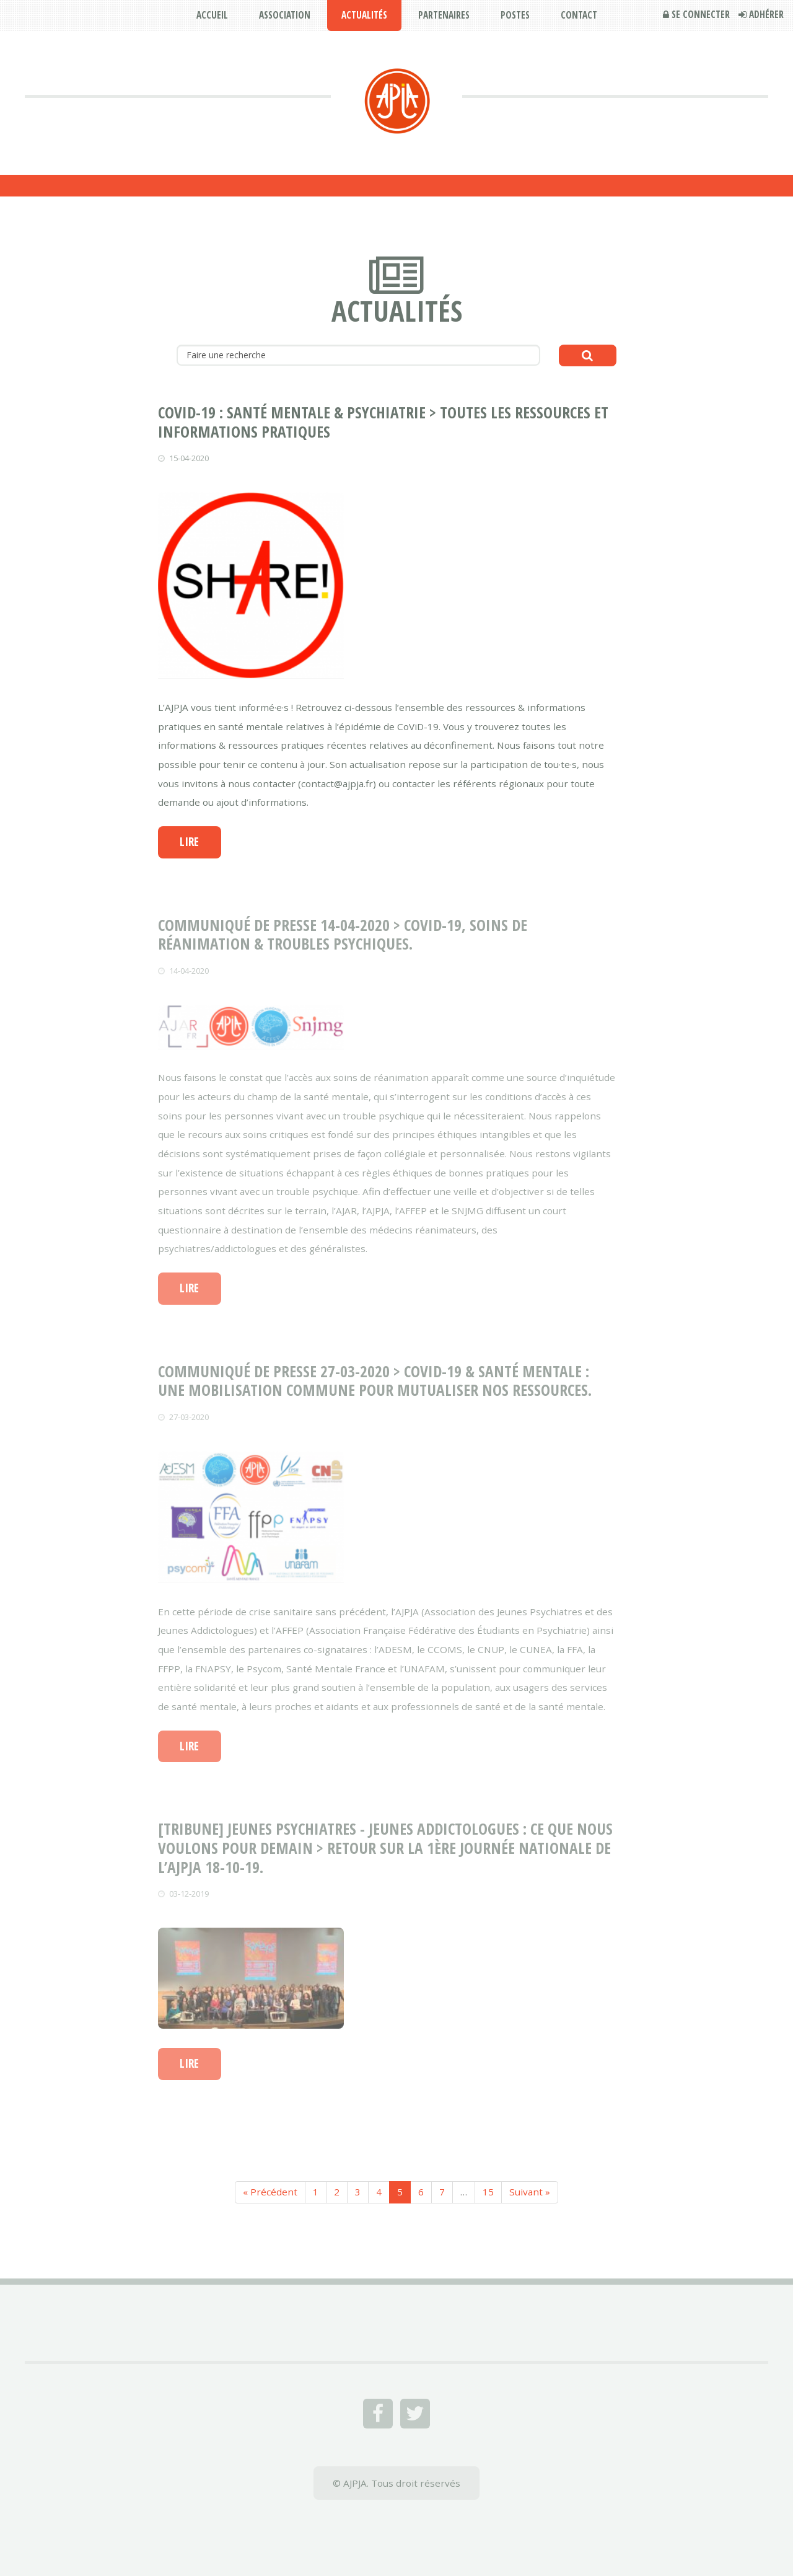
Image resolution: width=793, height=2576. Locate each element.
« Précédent (270, 2192)
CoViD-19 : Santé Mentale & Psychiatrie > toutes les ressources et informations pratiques (383, 422)
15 (488, 2192)
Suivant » (529, 2192)
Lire (189, 842)
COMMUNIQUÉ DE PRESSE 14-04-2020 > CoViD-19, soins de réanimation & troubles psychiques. (342, 934)
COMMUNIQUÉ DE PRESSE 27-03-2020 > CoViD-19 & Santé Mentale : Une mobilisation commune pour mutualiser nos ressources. (375, 1381)
